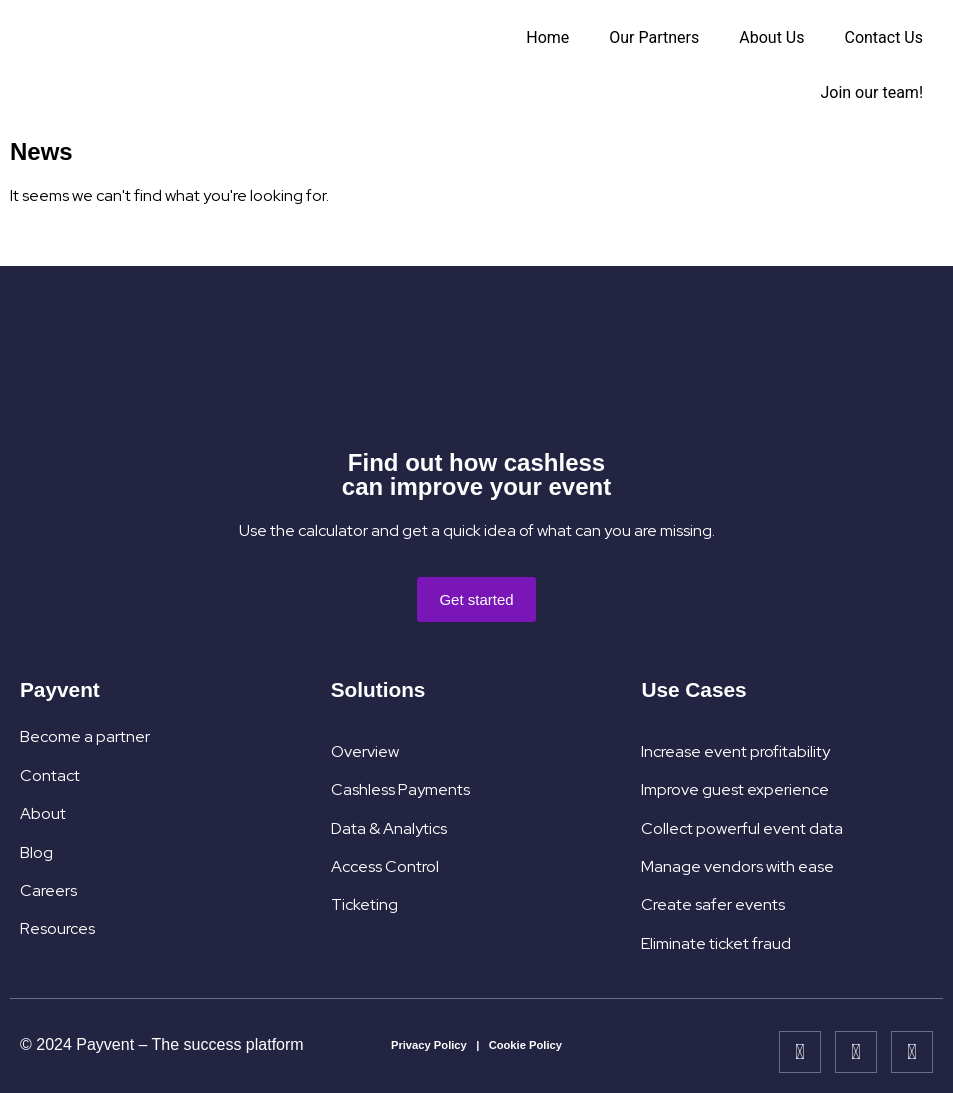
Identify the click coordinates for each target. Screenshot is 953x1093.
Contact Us (883, 37)
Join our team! (871, 92)
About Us (771, 37)
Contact (50, 775)
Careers (48, 890)
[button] (476, 599)
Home (547, 37)
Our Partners (654, 37)
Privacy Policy (429, 1045)
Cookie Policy (525, 1045)
